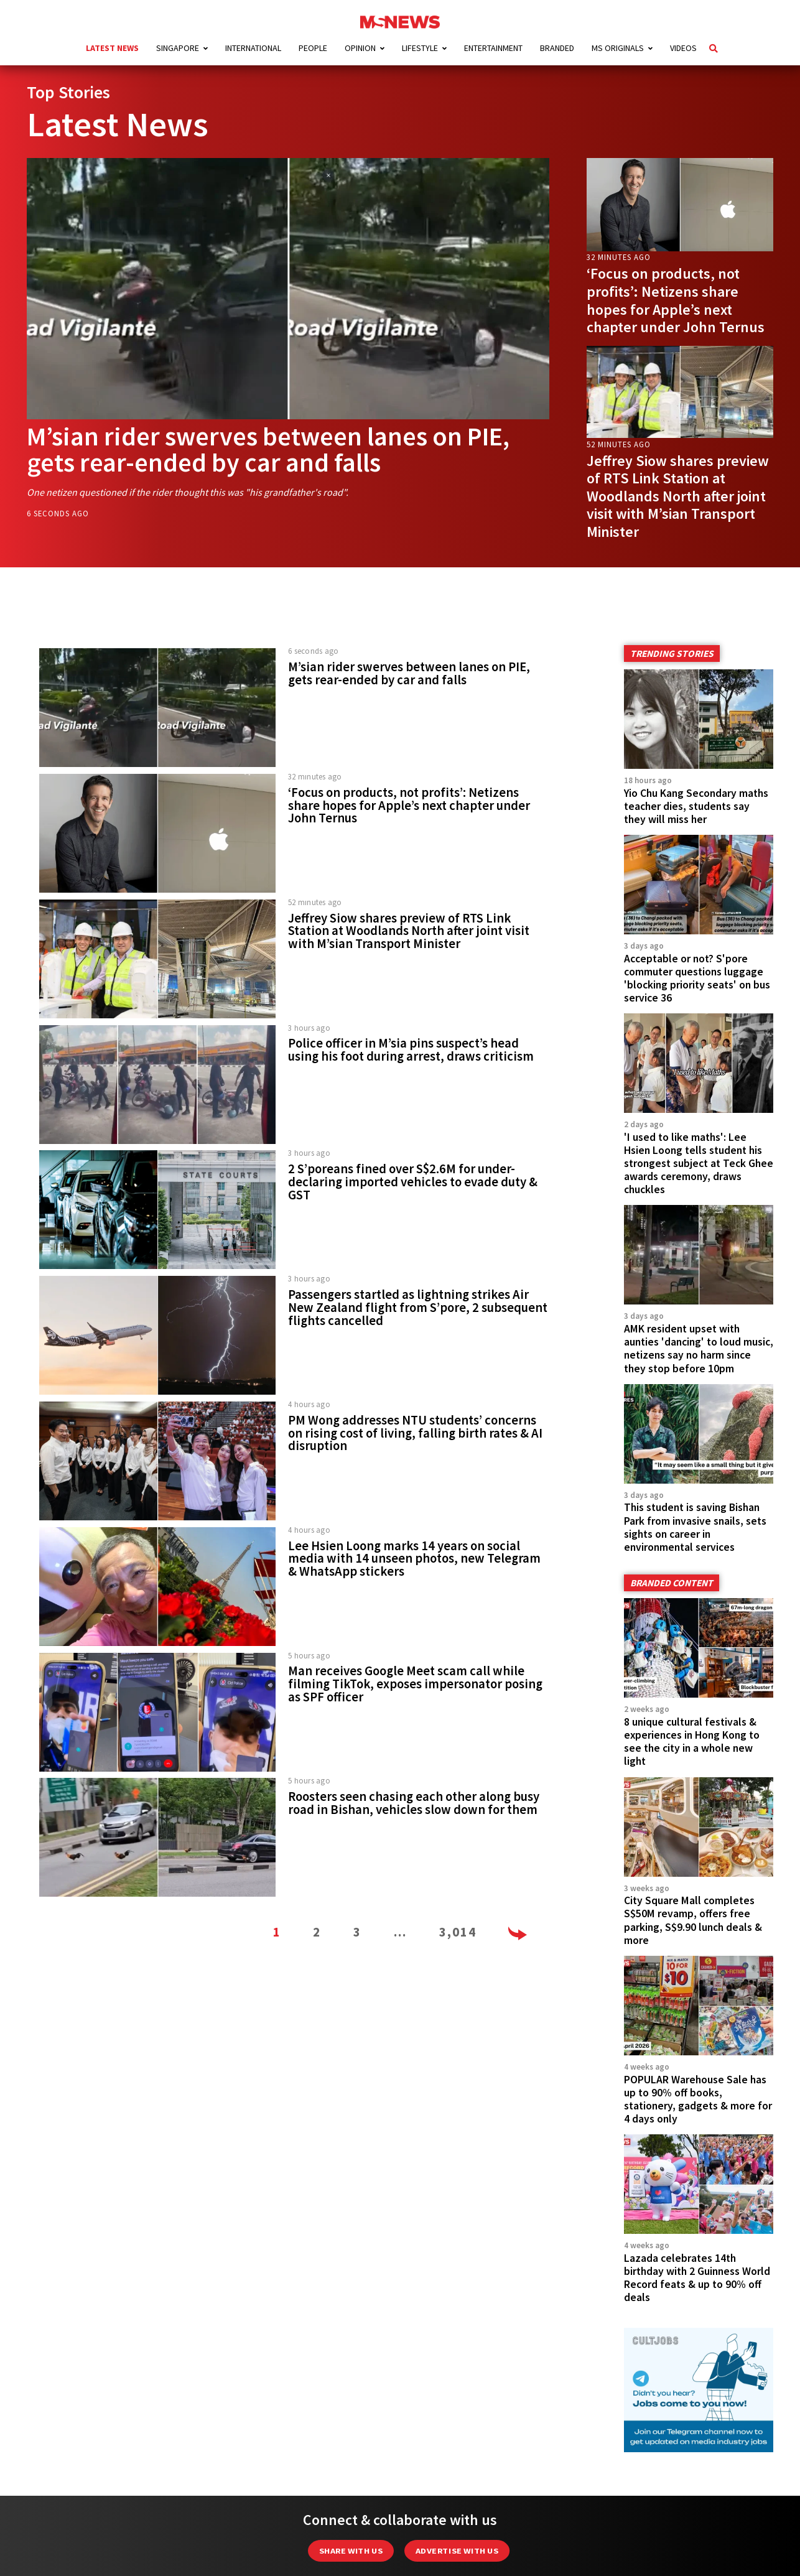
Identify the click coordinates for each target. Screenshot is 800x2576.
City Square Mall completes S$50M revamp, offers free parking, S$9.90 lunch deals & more (693, 1920)
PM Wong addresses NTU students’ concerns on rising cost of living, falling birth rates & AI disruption (415, 1433)
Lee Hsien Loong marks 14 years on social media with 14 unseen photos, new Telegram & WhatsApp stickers (414, 1559)
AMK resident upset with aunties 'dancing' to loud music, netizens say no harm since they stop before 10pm (698, 1348)
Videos (683, 47)
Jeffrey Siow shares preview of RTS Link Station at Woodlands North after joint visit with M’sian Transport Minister (678, 496)
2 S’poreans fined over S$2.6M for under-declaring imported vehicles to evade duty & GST (412, 1182)
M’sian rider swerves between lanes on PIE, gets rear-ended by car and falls (268, 449)
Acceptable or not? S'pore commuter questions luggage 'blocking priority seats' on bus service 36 (697, 978)
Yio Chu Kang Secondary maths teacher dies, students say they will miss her (696, 806)
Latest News (112, 47)
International (253, 47)
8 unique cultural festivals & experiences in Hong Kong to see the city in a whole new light (692, 1741)
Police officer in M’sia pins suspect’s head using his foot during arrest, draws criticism (411, 1049)
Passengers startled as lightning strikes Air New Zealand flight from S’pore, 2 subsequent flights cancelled (417, 1307)
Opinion (360, 47)
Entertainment (493, 47)
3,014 (458, 1931)
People (313, 47)
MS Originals (618, 47)
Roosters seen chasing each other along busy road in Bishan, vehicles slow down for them (413, 1803)
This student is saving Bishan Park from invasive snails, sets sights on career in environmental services (695, 1526)
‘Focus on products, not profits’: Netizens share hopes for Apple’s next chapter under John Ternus (676, 300)
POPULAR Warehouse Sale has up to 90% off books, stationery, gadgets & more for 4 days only (698, 2099)
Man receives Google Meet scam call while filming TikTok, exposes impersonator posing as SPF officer (415, 1684)
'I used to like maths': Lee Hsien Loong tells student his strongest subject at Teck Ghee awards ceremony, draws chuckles (698, 1163)
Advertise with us (457, 2550)
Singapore (177, 47)
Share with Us (351, 2550)
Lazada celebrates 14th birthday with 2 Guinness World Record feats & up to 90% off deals (697, 2277)
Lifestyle (420, 47)
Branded (557, 47)
